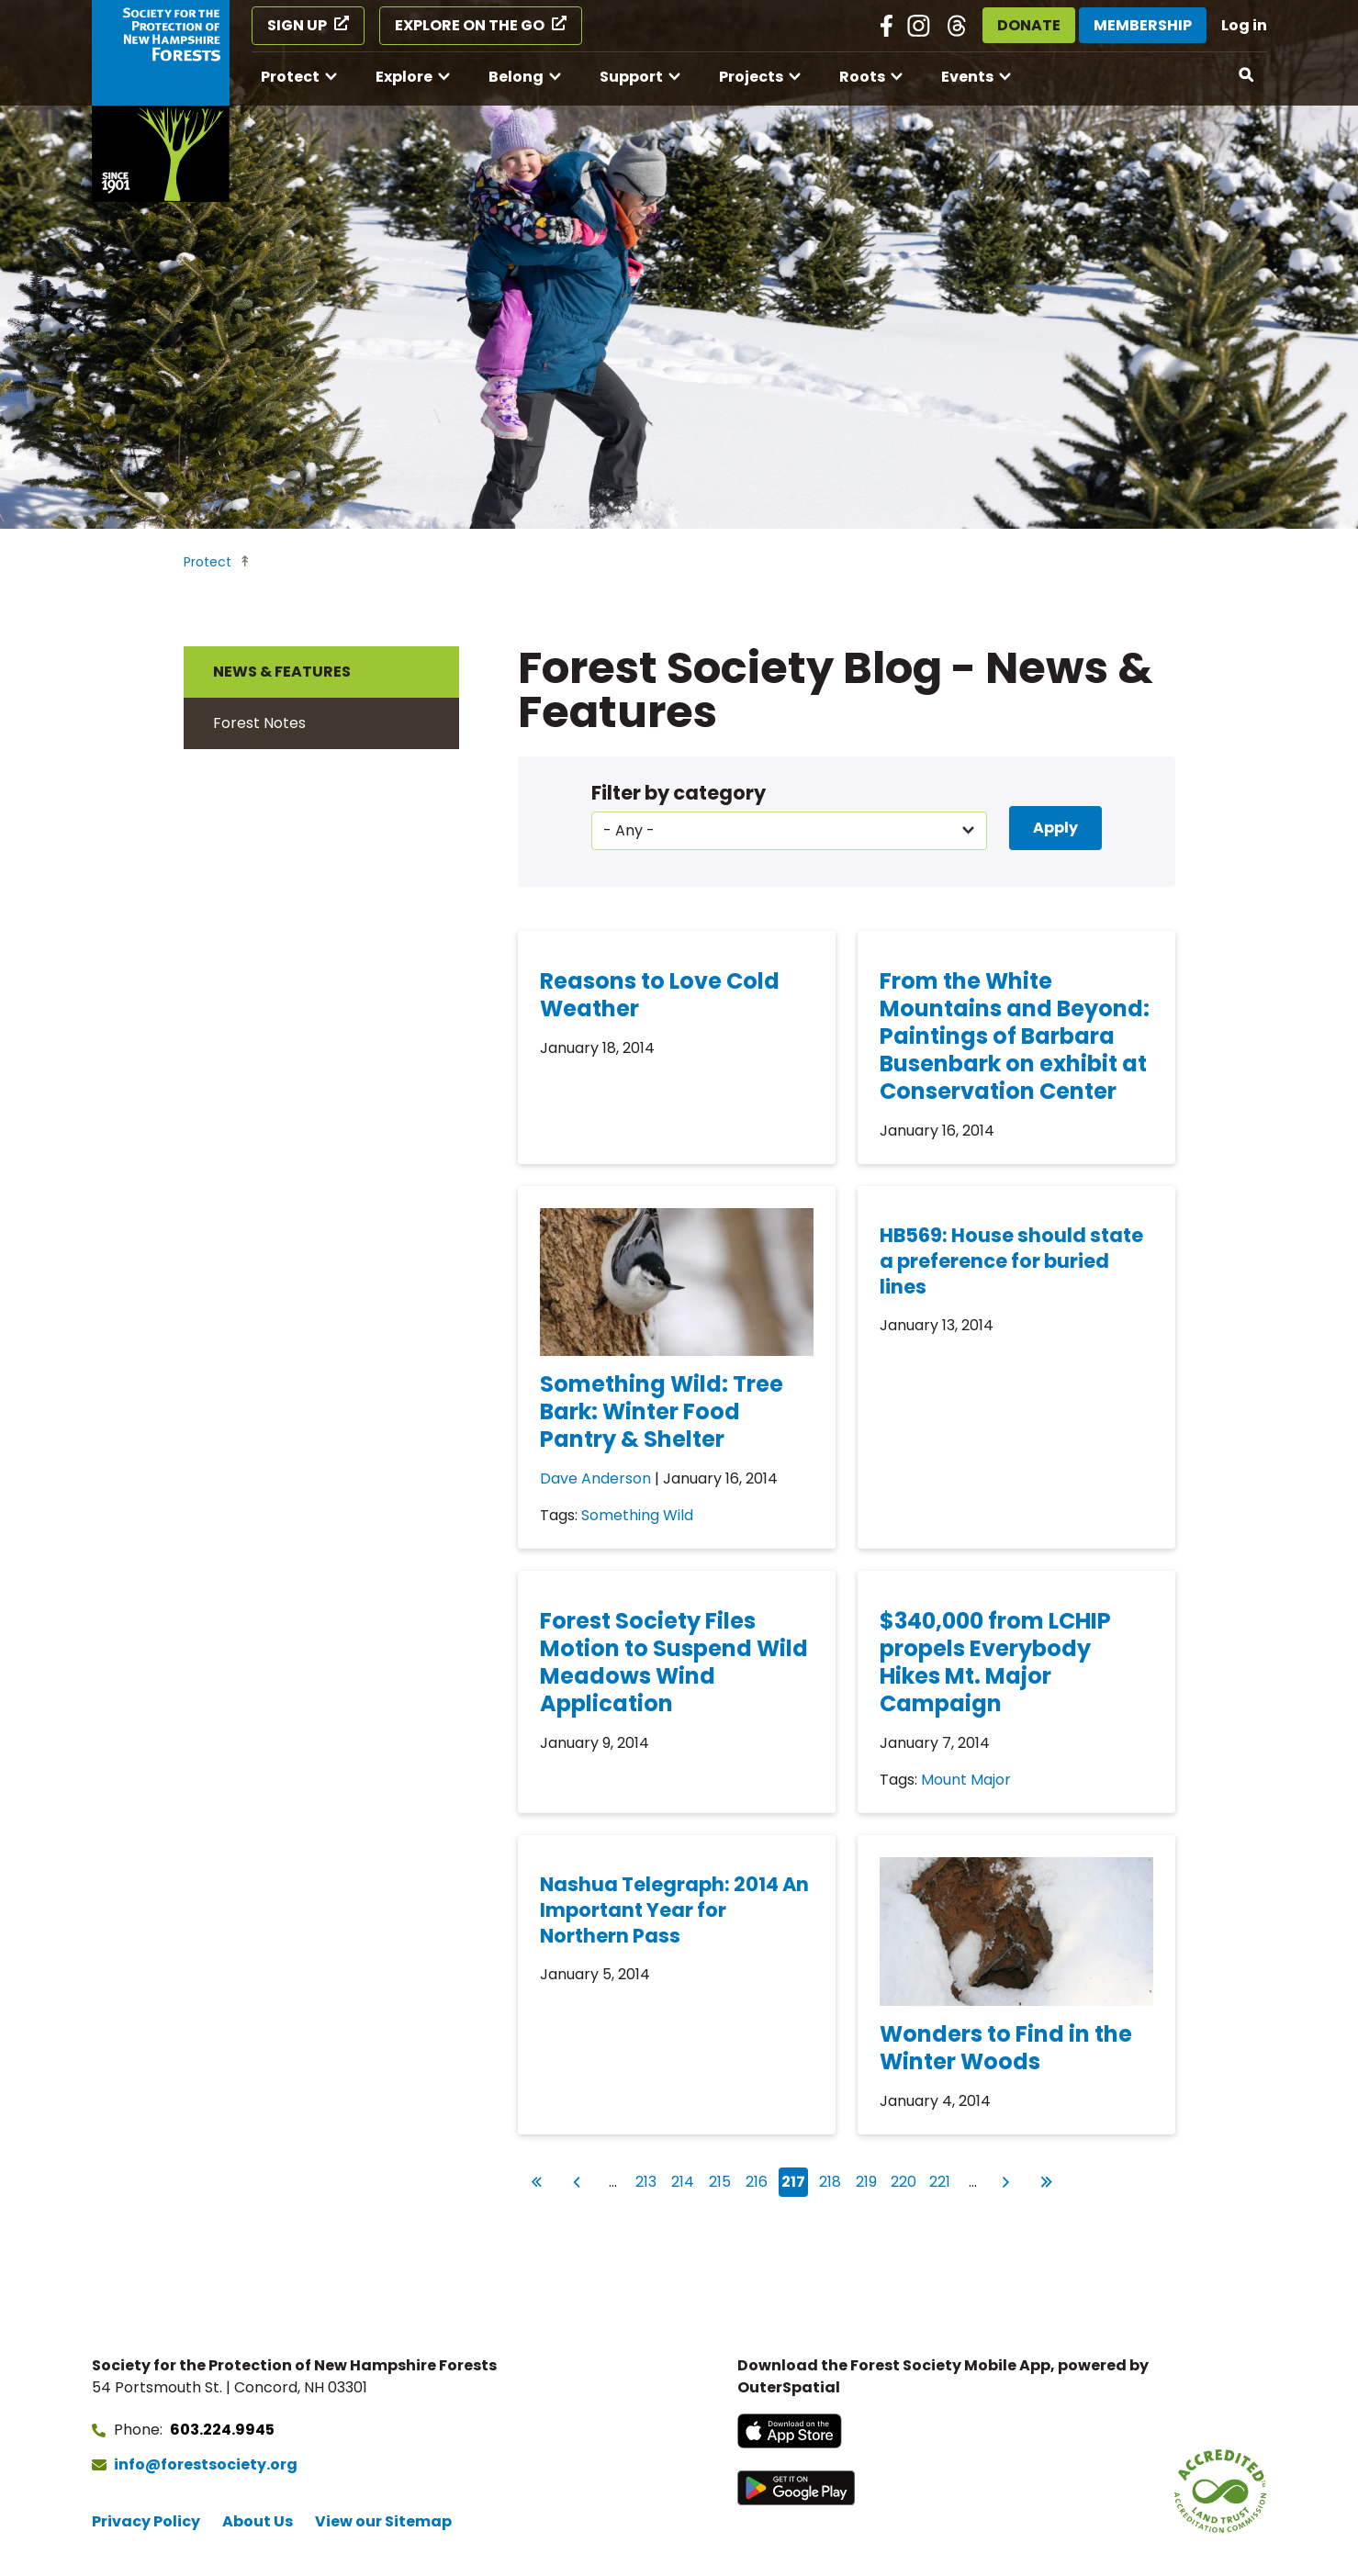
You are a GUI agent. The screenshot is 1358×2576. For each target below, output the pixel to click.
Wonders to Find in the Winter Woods (1006, 2048)
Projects (751, 76)
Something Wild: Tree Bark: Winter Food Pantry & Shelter (661, 1411)
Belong (516, 76)
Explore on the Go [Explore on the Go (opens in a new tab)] (469, 25)
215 (722, 2179)
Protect (290, 76)
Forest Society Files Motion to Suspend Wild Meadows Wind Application (674, 1662)
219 (868, 2179)
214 (684, 2179)
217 (794, 2182)
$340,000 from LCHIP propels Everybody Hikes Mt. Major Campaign (995, 1662)
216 (758, 2179)
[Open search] (1246, 75)
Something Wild (637, 1515)
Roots (862, 76)
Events (967, 76)
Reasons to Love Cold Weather (660, 995)
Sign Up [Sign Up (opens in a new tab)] (297, 25)
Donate (1029, 25)
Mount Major (966, 1779)
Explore (404, 76)
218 (832, 2179)
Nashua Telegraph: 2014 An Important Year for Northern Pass (674, 1910)
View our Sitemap (383, 2521)
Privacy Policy (146, 2521)
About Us (257, 2521)
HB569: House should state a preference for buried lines (1011, 1261)
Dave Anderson (595, 1478)
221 (942, 2179)
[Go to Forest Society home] (161, 101)
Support (631, 76)
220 (904, 2179)
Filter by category (678, 792)
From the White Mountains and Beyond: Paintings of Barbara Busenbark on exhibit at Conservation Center (1015, 1036)
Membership (1143, 25)
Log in (1244, 25)
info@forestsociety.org (205, 2464)
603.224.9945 (222, 2429)
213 (648, 2179)
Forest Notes (259, 723)
